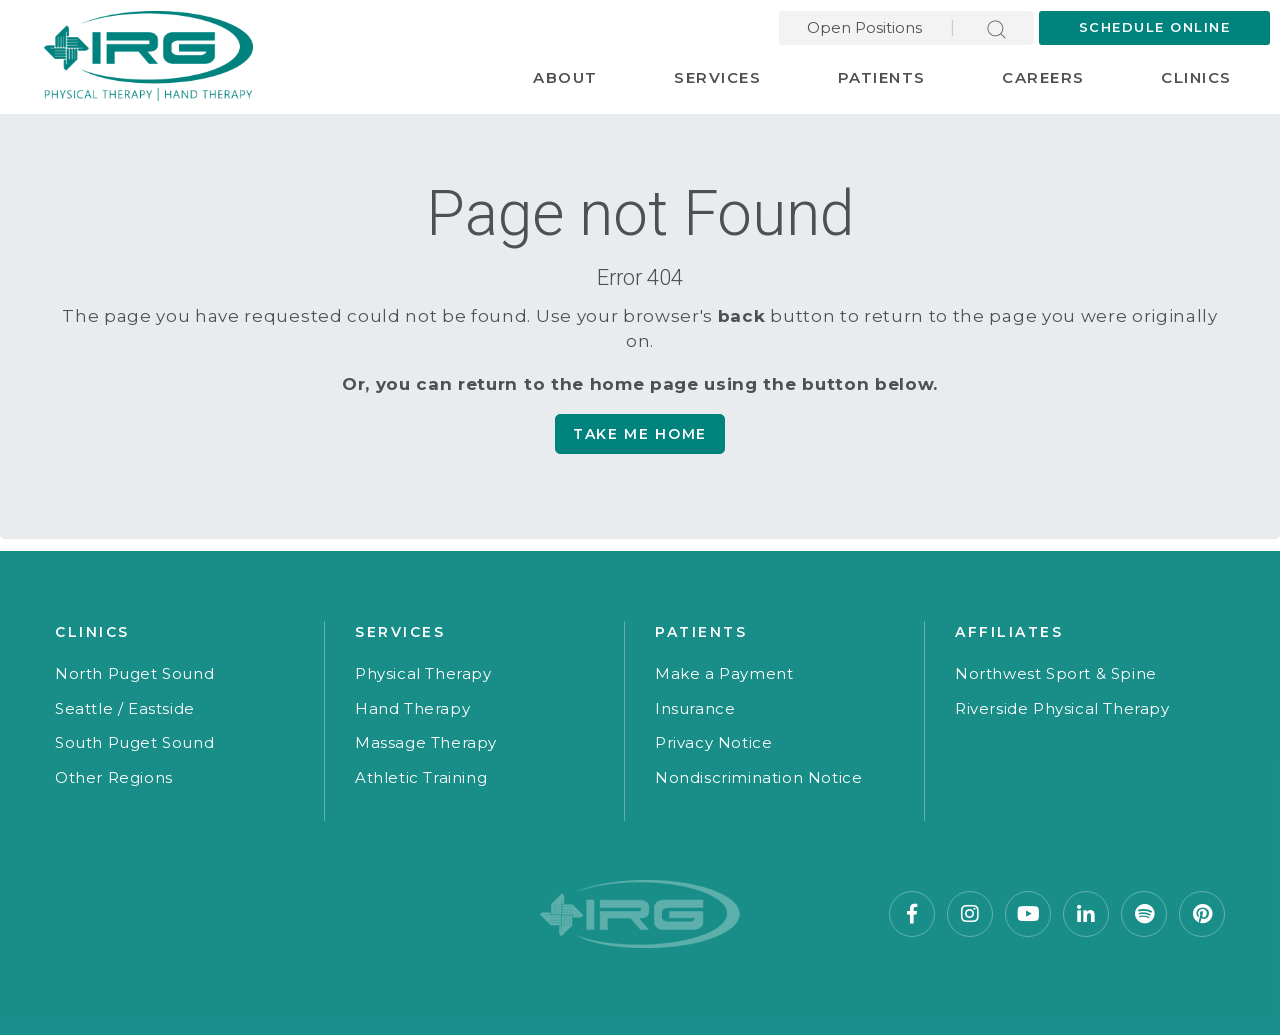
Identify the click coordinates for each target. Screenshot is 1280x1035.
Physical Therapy (423, 673)
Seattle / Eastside (125, 708)
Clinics (1196, 77)
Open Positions (864, 27)
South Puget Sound (134, 742)
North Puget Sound (134, 673)
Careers (1043, 77)
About (565, 77)
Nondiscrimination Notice (758, 777)
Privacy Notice (713, 742)
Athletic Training (421, 777)
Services (717, 77)
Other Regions (114, 777)
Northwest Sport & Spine (1056, 673)
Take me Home (640, 434)
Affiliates (1009, 632)
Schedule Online (1155, 27)
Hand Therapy (412, 708)
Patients (882, 77)
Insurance (695, 708)
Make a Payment (724, 673)
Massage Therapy (426, 742)
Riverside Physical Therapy (1062, 708)
